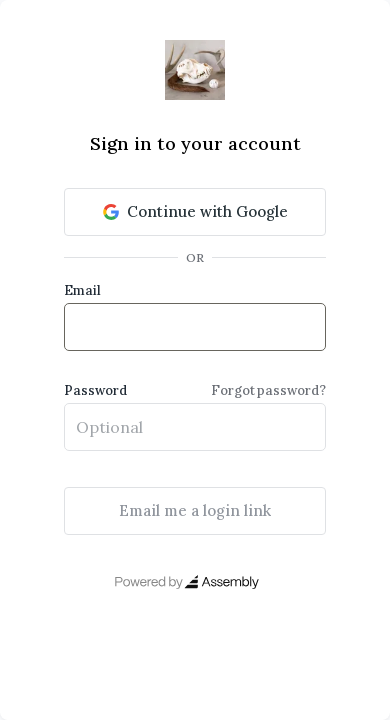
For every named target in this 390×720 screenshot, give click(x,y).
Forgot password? (268, 390)
